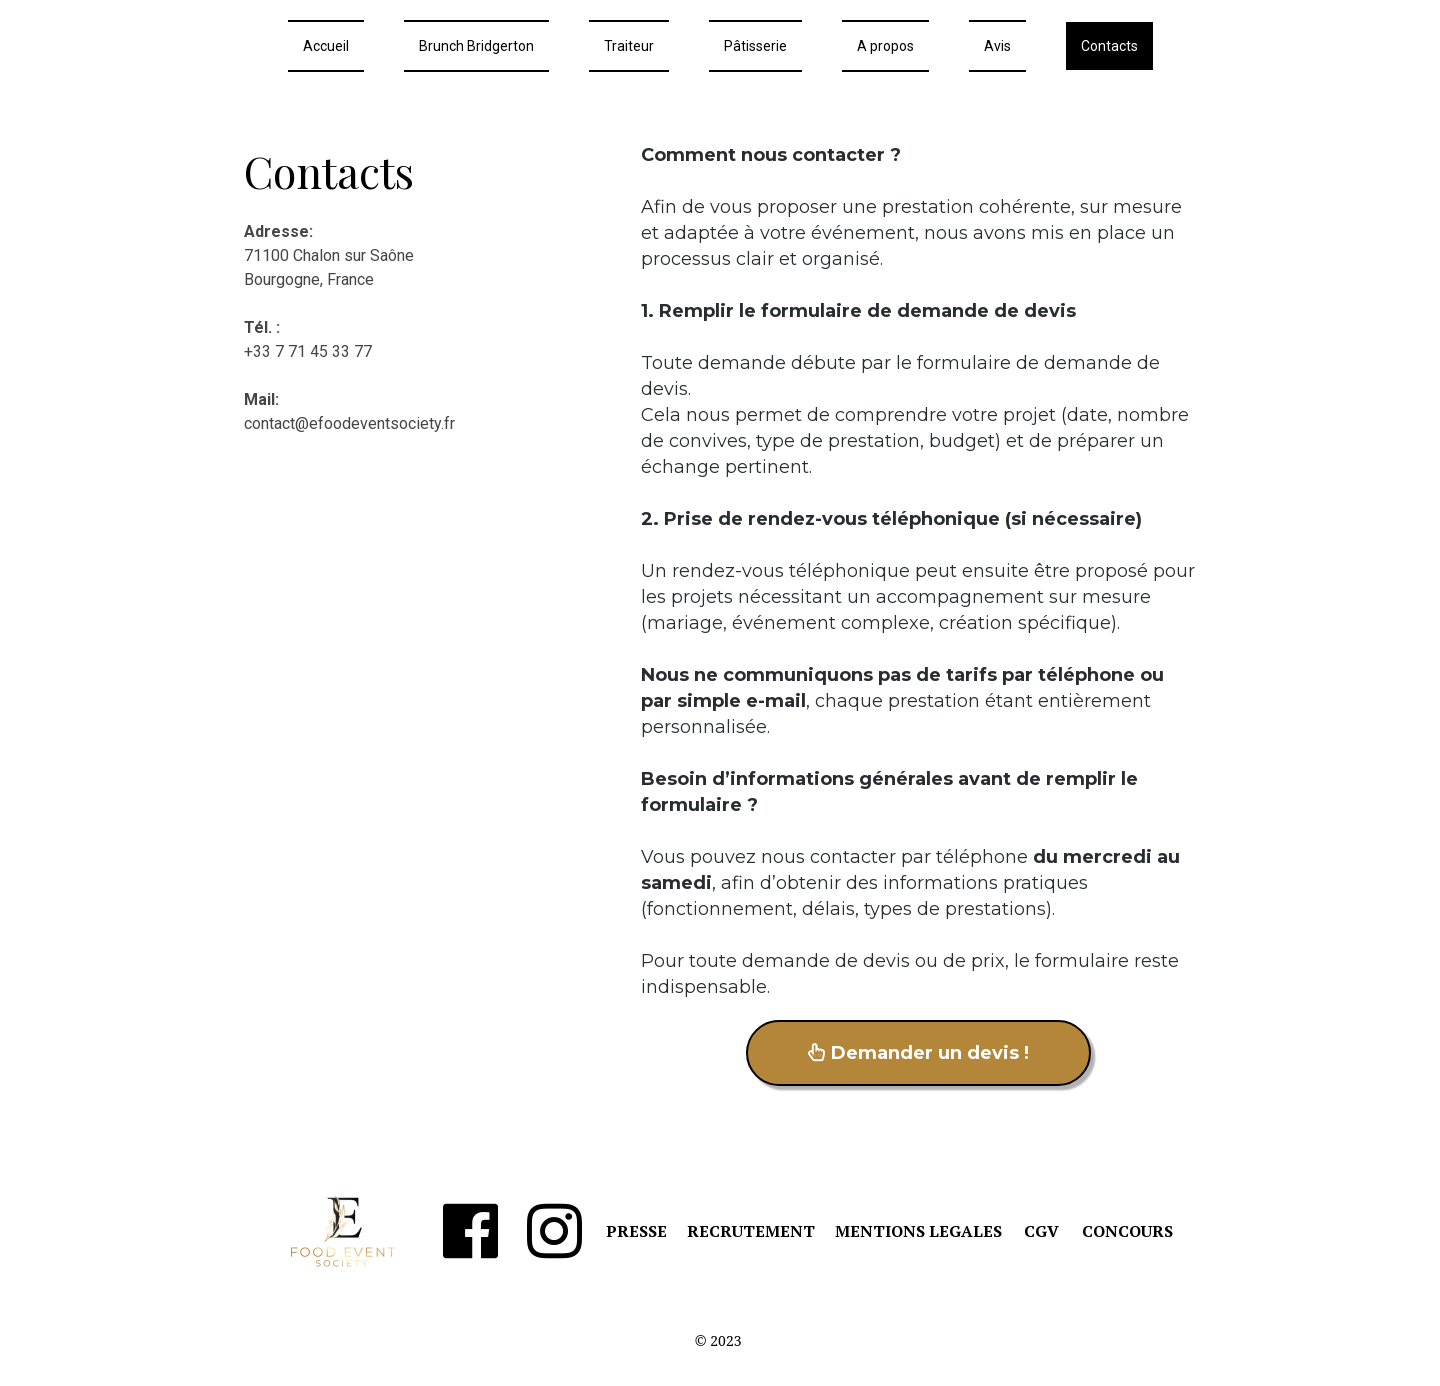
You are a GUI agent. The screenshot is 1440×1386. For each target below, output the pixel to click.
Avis (997, 46)
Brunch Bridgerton (476, 46)
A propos (885, 46)
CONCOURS (1127, 1231)
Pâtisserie (755, 46)
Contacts (1109, 46)
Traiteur (629, 46)
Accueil (326, 46)
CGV (1041, 1231)
